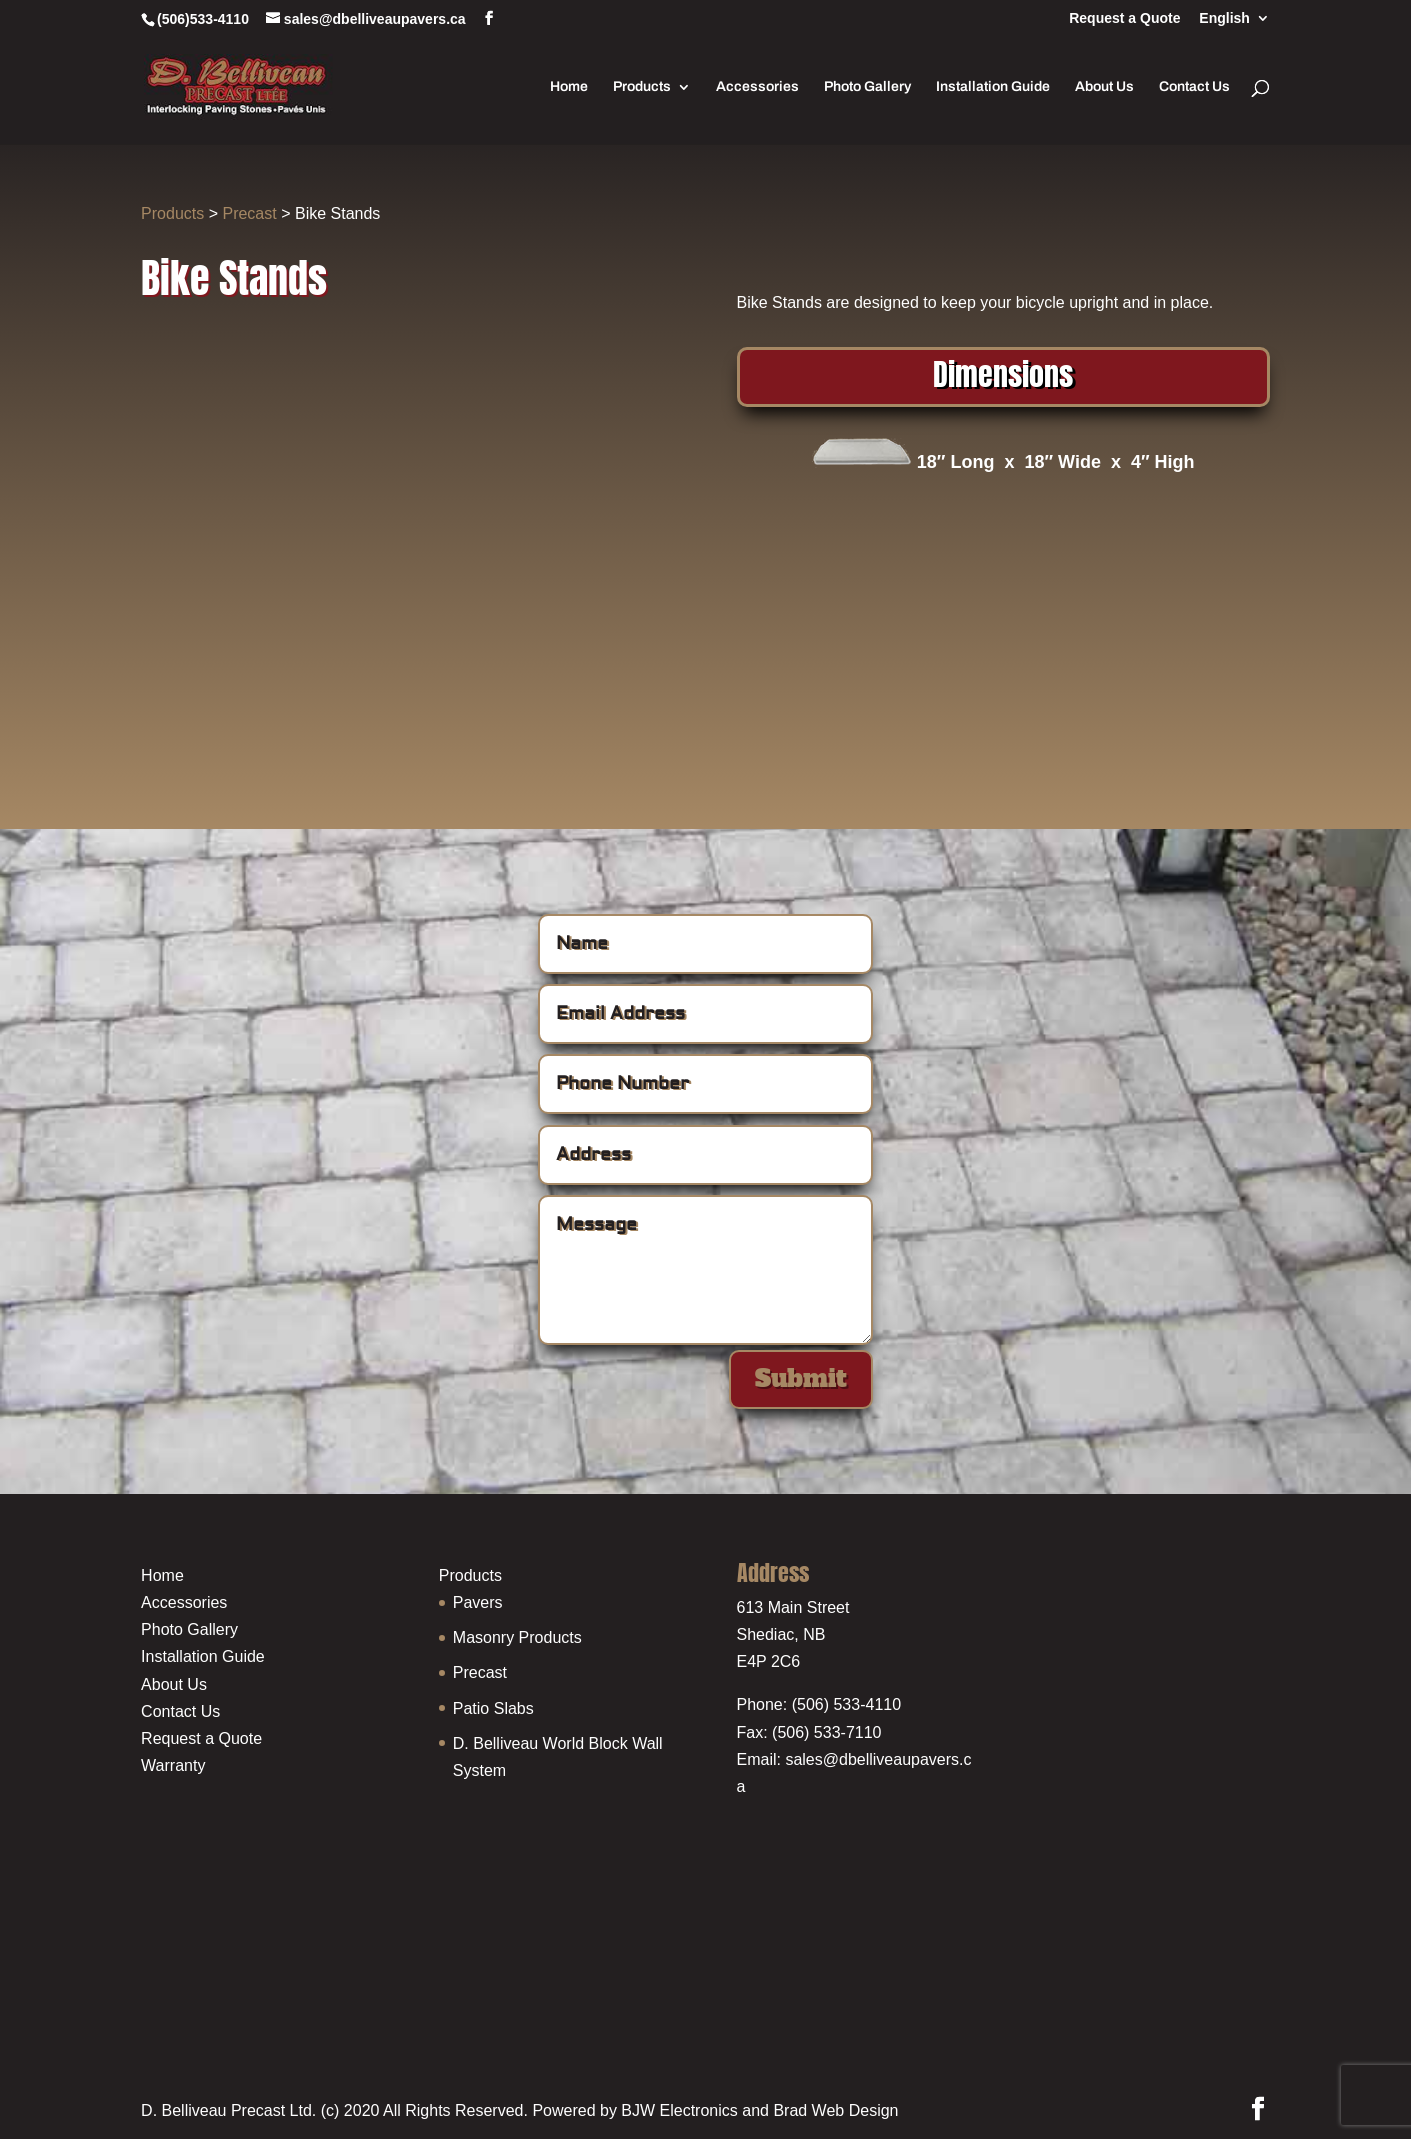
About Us (1104, 87)
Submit (801, 1378)
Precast (249, 213)
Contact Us (1194, 87)
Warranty (173, 1765)
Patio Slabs (493, 1708)
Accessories (757, 87)
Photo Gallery (867, 87)
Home (569, 87)
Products (642, 87)
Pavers (478, 1602)
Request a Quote (1124, 18)
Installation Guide (993, 87)
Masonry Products (517, 1637)
